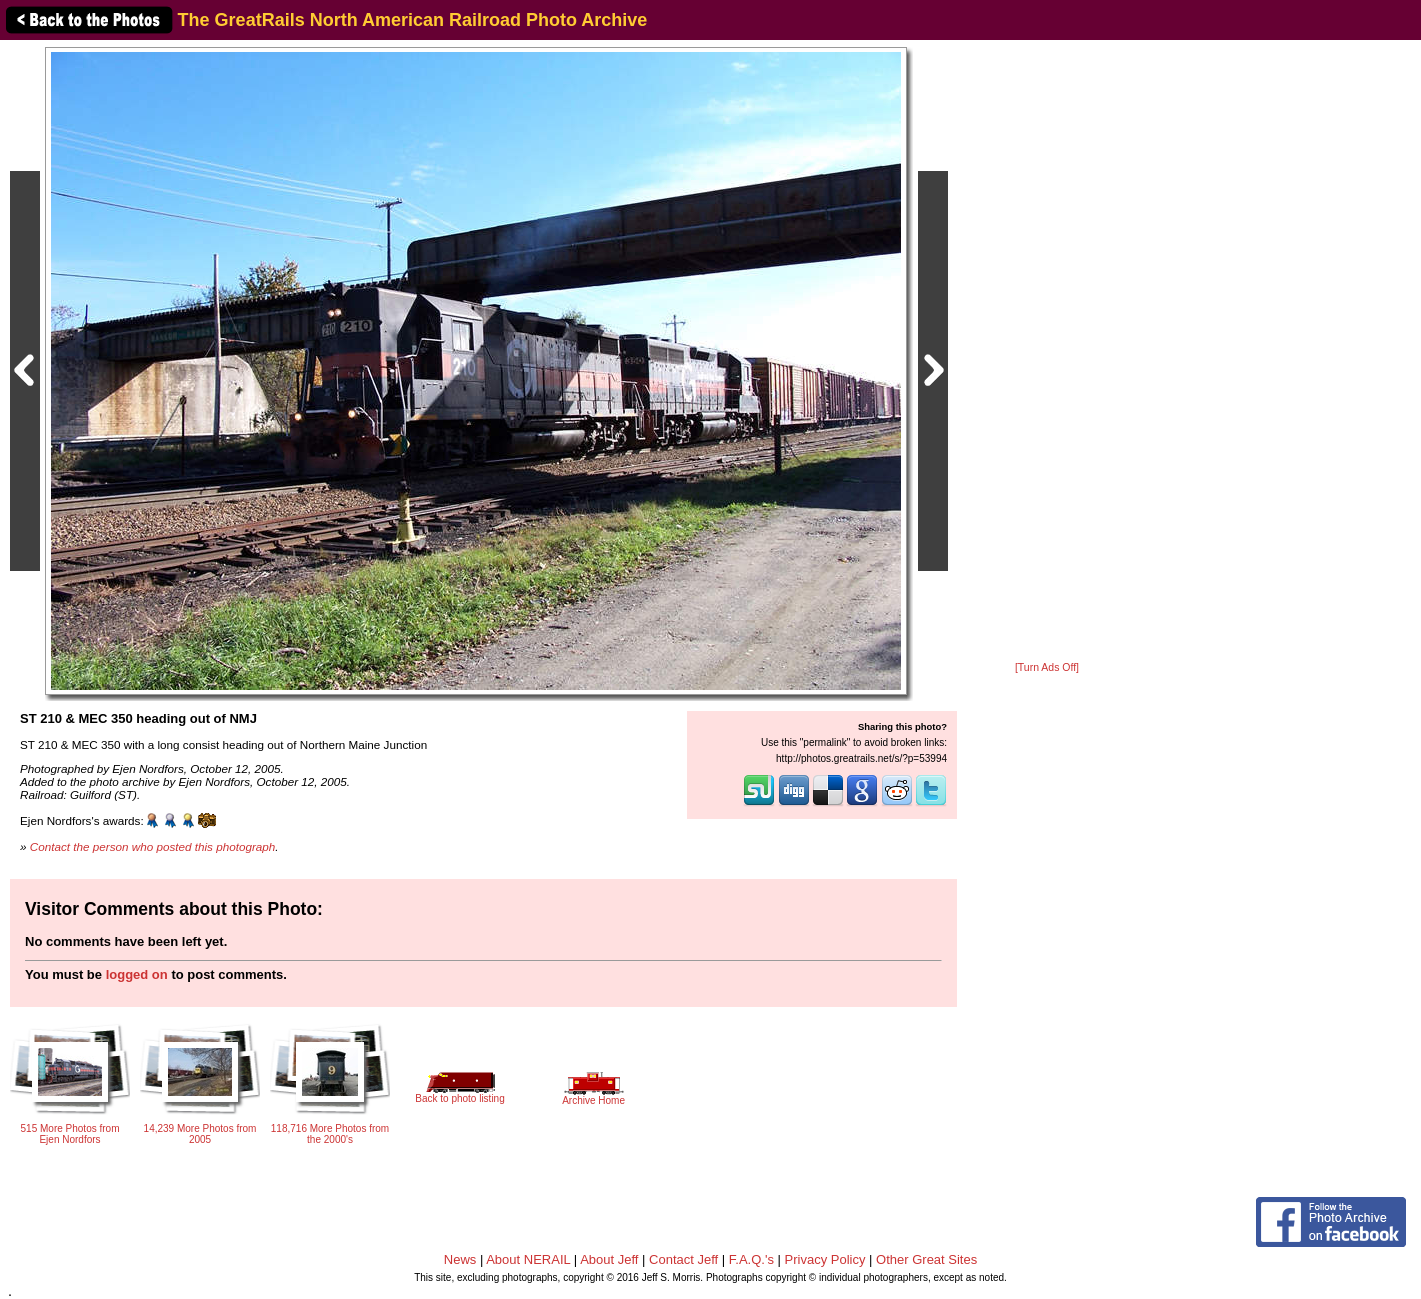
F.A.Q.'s (751, 1259)
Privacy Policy (825, 1259)
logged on (137, 974)
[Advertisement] (1047, 352)
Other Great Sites (926, 1259)
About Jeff (609, 1259)
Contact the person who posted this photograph (153, 846)
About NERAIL (528, 1259)
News (460, 1259)
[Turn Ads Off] (1047, 667)
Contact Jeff (683, 1259)
